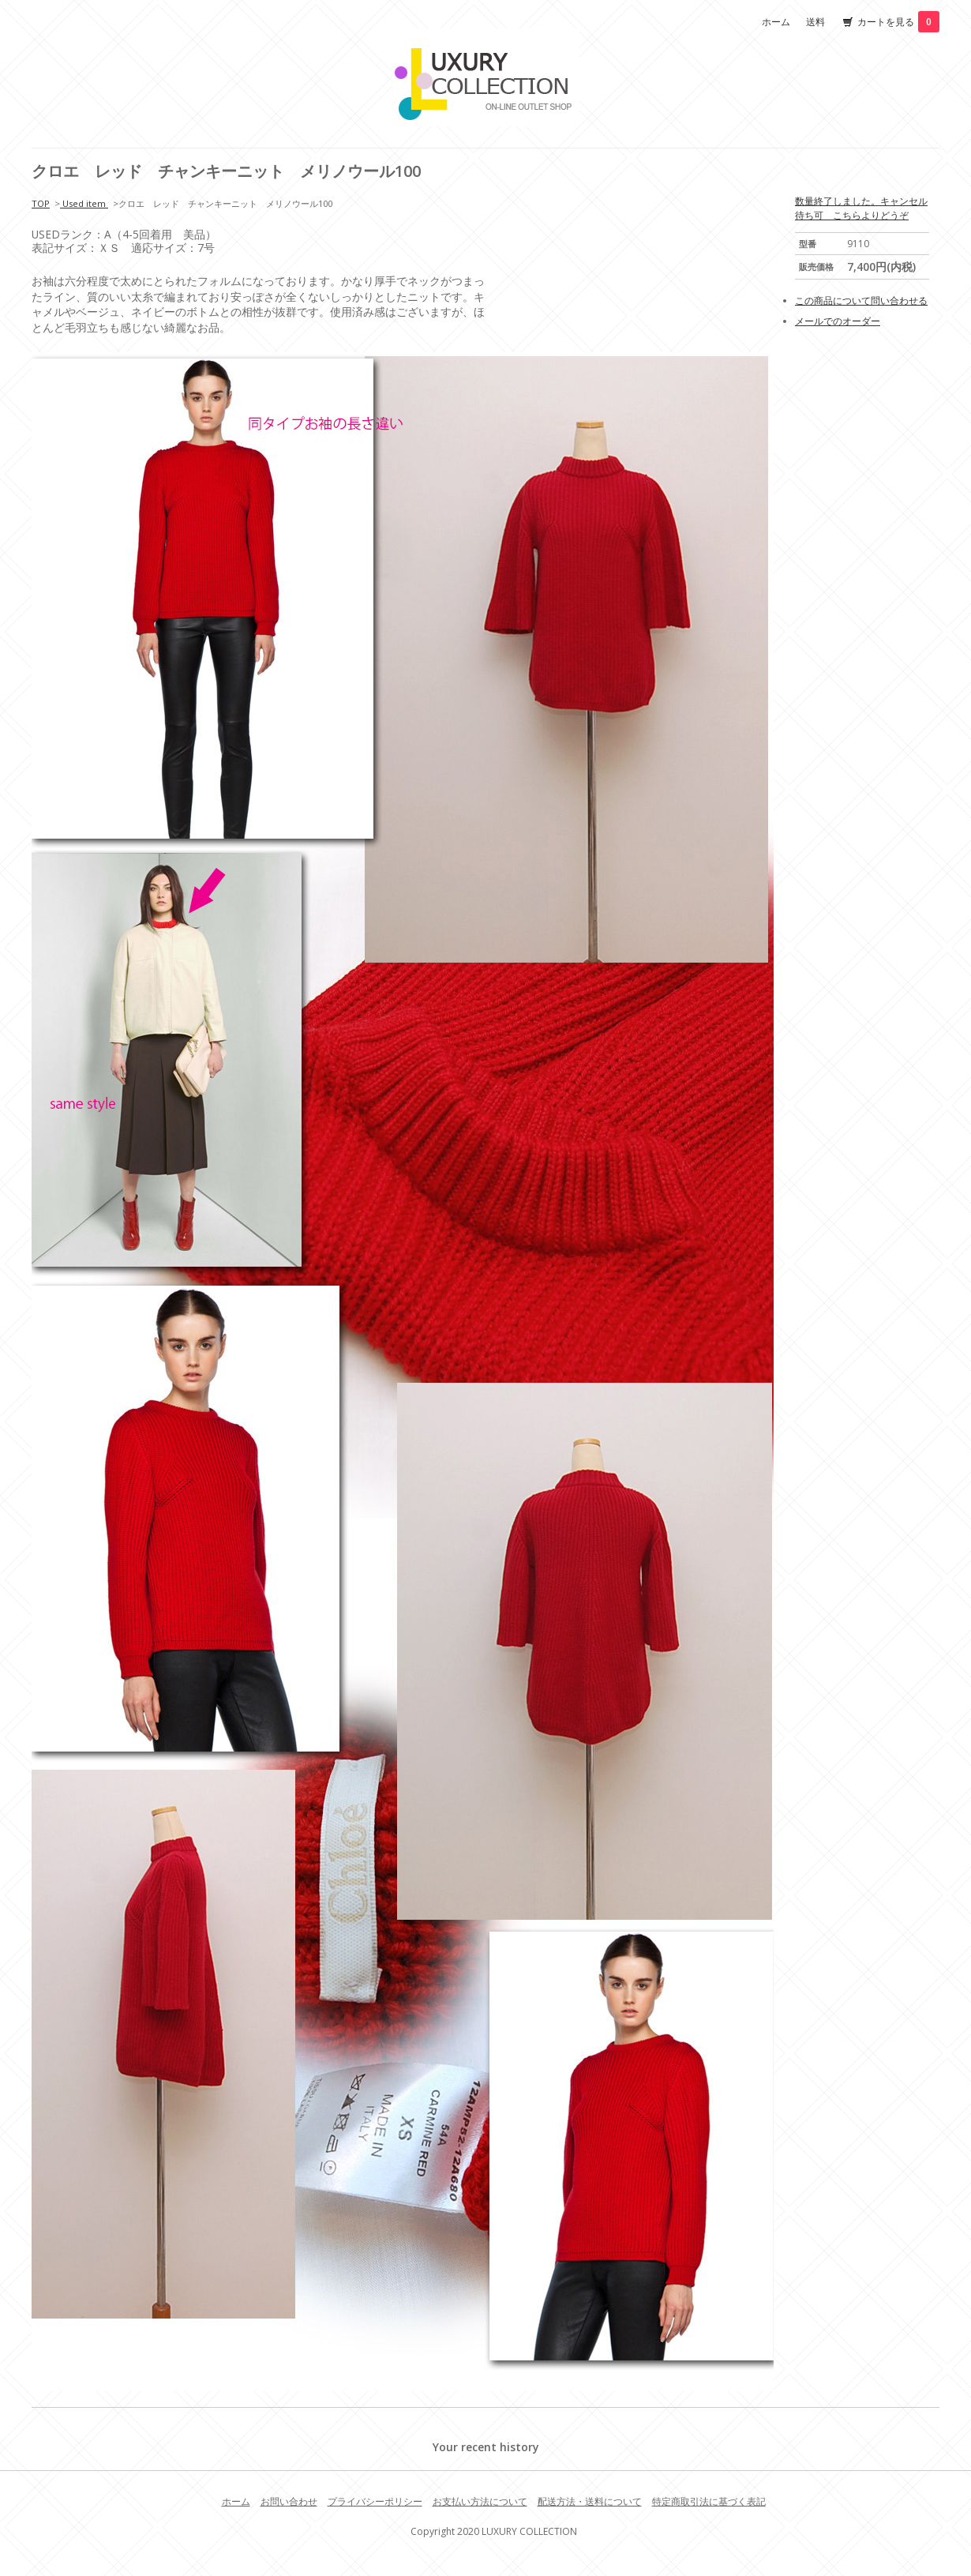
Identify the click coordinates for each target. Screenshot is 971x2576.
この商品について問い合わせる (861, 300)
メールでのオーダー (837, 321)
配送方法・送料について (590, 2501)
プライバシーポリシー (375, 2501)
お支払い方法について (480, 2501)
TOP (41, 203)
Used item (84, 203)
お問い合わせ (289, 2501)
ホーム (776, 21)
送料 (815, 21)
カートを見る (898, 21)
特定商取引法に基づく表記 (709, 2501)
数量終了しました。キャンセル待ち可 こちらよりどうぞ (861, 208)
